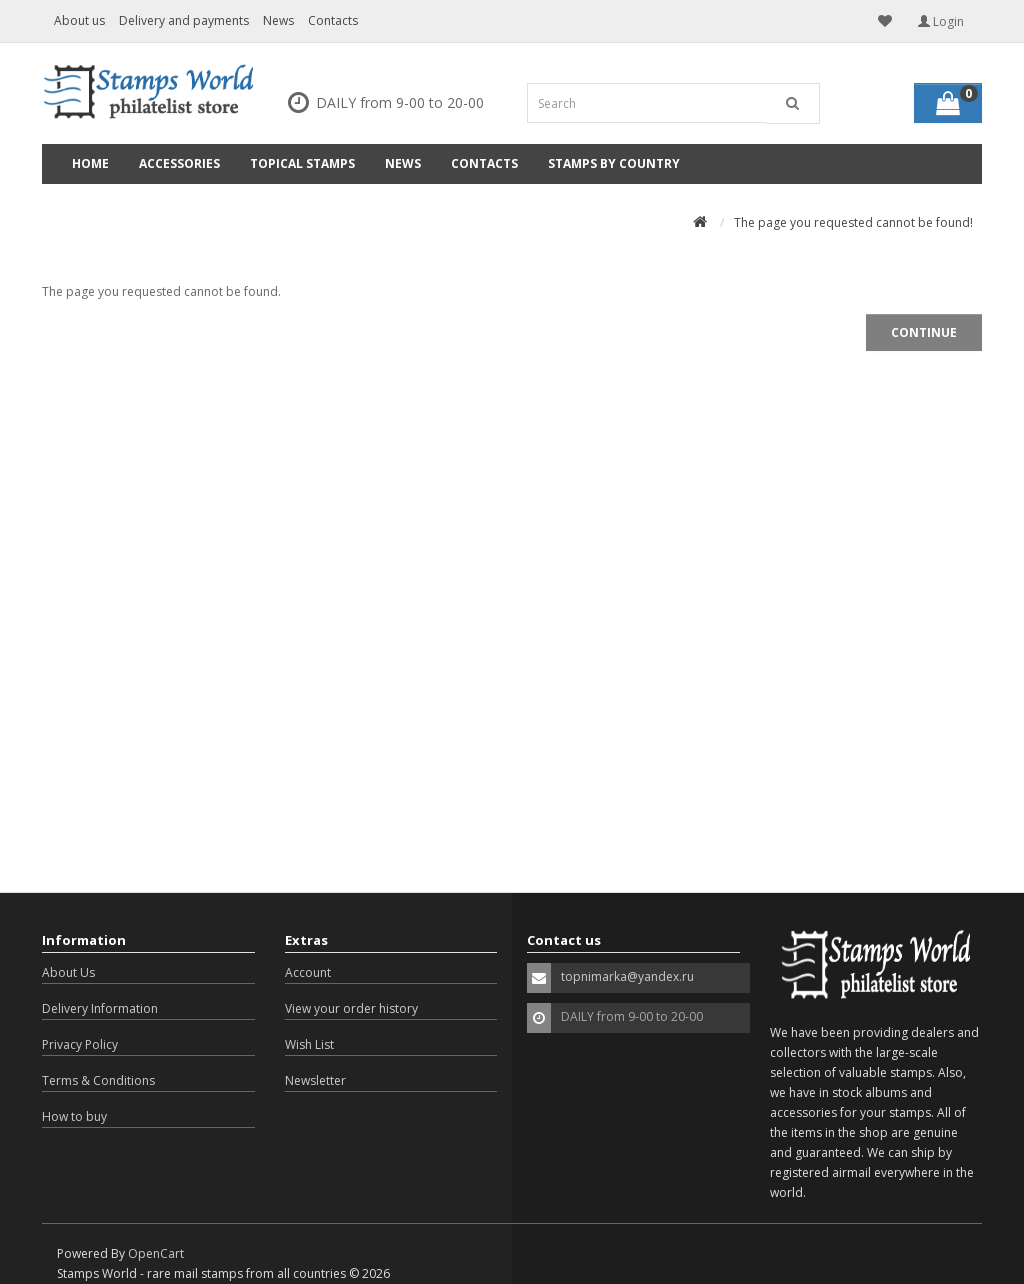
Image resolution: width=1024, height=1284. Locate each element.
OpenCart (156, 1253)
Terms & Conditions (98, 1080)
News (278, 20)
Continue (924, 332)
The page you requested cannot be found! (853, 222)
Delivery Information (100, 1008)
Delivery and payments (184, 20)
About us (79, 20)
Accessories (179, 163)
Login (941, 21)
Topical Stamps (302, 163)
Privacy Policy (80, 1044)
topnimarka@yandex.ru (627, 976)
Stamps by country (614, 163)
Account (308, 972)
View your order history (351, 1008)
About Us (68, 972)
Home (90, 163)
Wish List (309, 1044)
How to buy (74, 1116)
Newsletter (315, 1080)
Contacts (333, 20)
